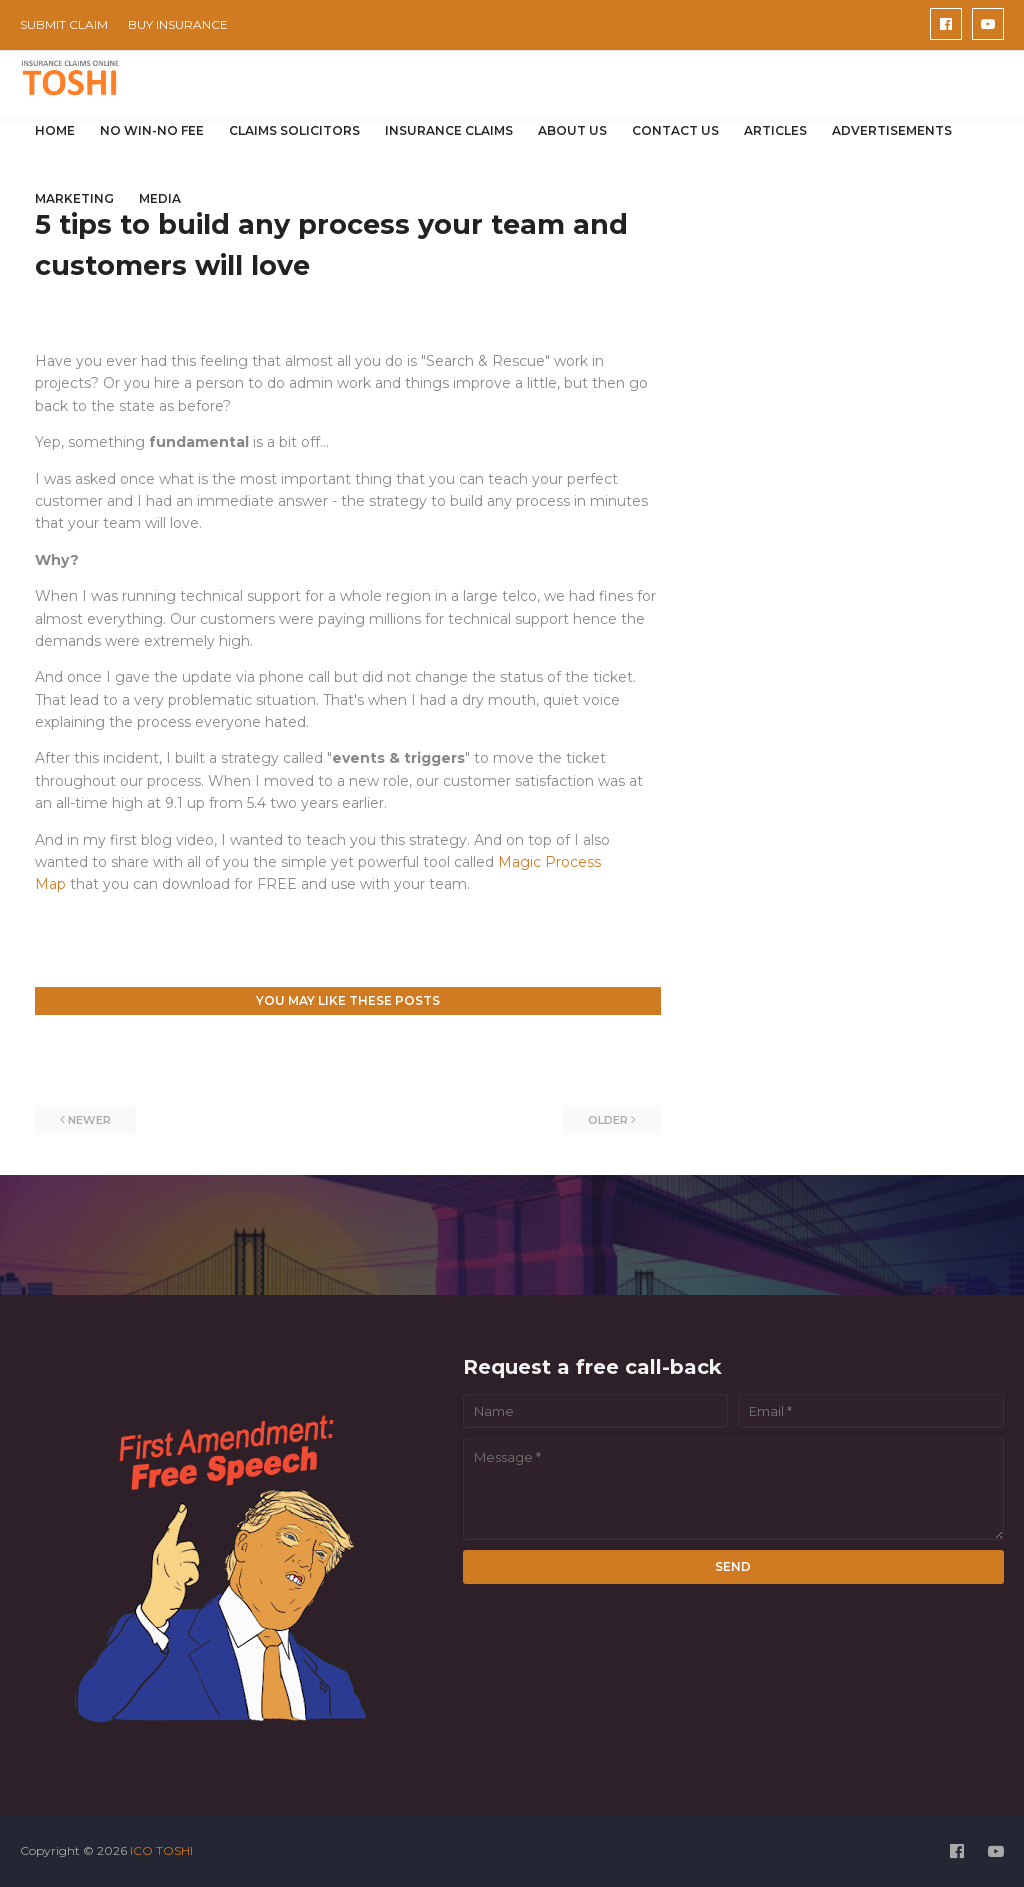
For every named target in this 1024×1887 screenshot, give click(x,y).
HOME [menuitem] (55, 130)
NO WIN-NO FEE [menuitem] (152, 130)
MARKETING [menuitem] (74, 198)
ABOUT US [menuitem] (572, 130)
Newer (89, 1120)
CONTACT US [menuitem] (675, 130)
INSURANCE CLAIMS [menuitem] (449, 130)
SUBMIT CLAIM (64, 24)
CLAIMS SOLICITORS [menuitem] (294, 130)
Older (608, 1120)
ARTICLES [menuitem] (775, 130)
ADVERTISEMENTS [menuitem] (892, 130)
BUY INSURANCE (178, 24)
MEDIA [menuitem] (160, 198)
